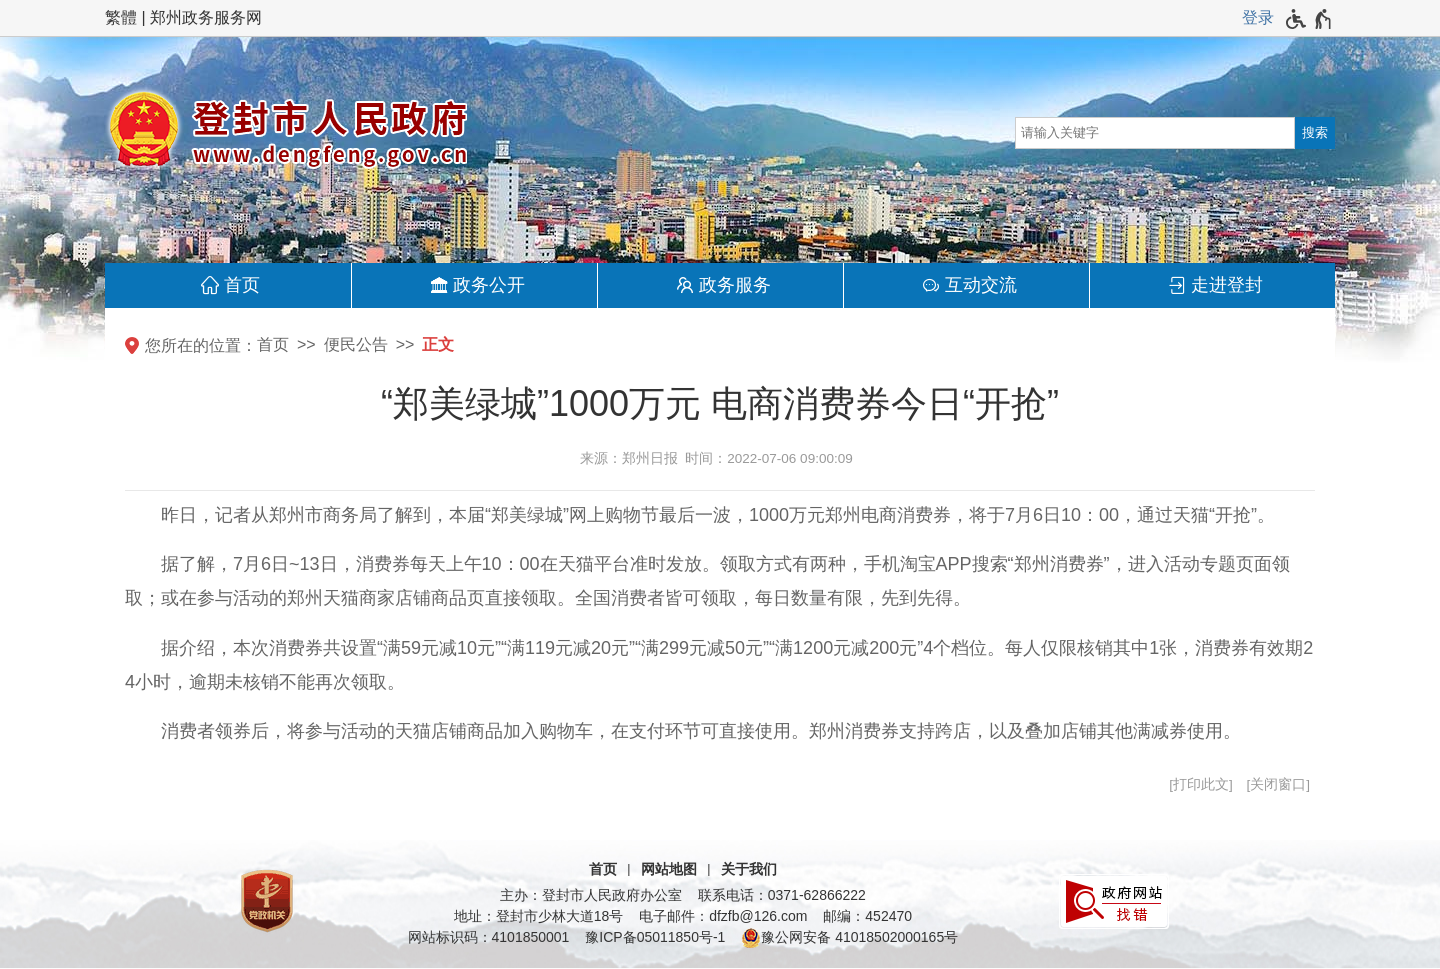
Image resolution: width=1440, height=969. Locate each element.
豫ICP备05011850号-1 (655, 937)
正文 (438, 344)
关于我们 (749, 869)
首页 (242, 285)
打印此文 (1201, 784)
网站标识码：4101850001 (489, 937)
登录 (1258, 17)
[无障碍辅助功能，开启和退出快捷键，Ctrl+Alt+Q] (1309, 19)
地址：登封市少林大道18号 (539, 916)
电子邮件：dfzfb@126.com (723, 916)
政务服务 (735, 285)
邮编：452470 (867, 916)
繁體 (121, 17)
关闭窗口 (1278, 784)
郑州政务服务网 (206, 17)
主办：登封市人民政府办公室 (591, 895)
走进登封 (1227, 285)
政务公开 (489, 285)
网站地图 (669, 869)
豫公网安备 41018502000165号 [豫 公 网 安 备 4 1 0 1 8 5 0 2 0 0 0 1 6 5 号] (849, 938)
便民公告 (356, 344)
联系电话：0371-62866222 (782, 895)
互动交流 (981, 285)
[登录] (1258, 18)
